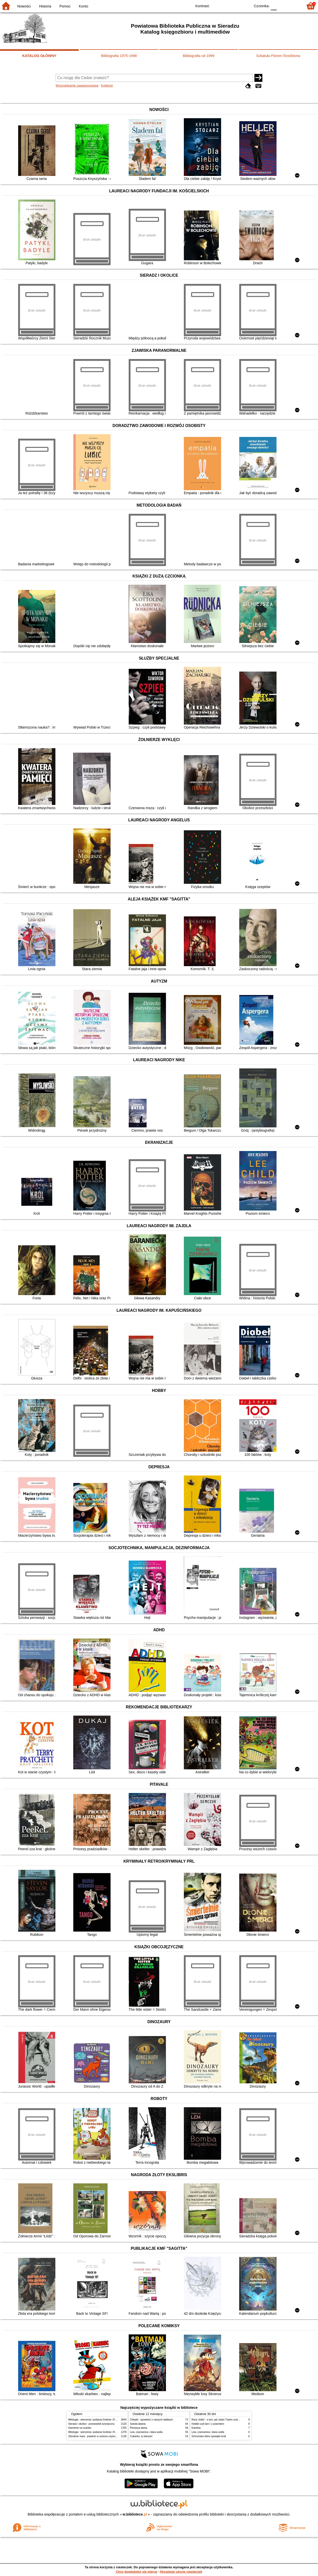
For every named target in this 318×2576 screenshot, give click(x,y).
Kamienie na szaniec (79, 2427)
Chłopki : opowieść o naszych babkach (151, 2419)
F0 (273, 5)
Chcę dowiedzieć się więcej (136, 2572)
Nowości (24, 6)
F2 (293, 5)
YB (235, 5)
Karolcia (196, 2427)
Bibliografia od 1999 (198, 56)
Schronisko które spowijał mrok (209, 2436)
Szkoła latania (138, 2423)
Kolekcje (107, 85)
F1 (282, 5)
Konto (83, 6)
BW (225, 5)
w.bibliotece (135, 2514)
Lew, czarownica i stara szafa (146, 2432)
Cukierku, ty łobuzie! (141, 2436)
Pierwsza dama (138, 2427)
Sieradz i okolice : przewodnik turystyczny (91, 2423)
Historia (45, 6)
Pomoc (65, 6)
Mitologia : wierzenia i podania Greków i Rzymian (95, 2419)
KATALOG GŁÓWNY (39, 56)
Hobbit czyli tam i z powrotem (208, 2423)
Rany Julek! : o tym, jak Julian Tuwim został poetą (219, 2419)
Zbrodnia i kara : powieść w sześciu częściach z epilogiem (100, 2436)
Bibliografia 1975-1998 (119, 56)
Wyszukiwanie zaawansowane (77, 85)
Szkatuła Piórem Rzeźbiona (278, 56)
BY (245, 5)
